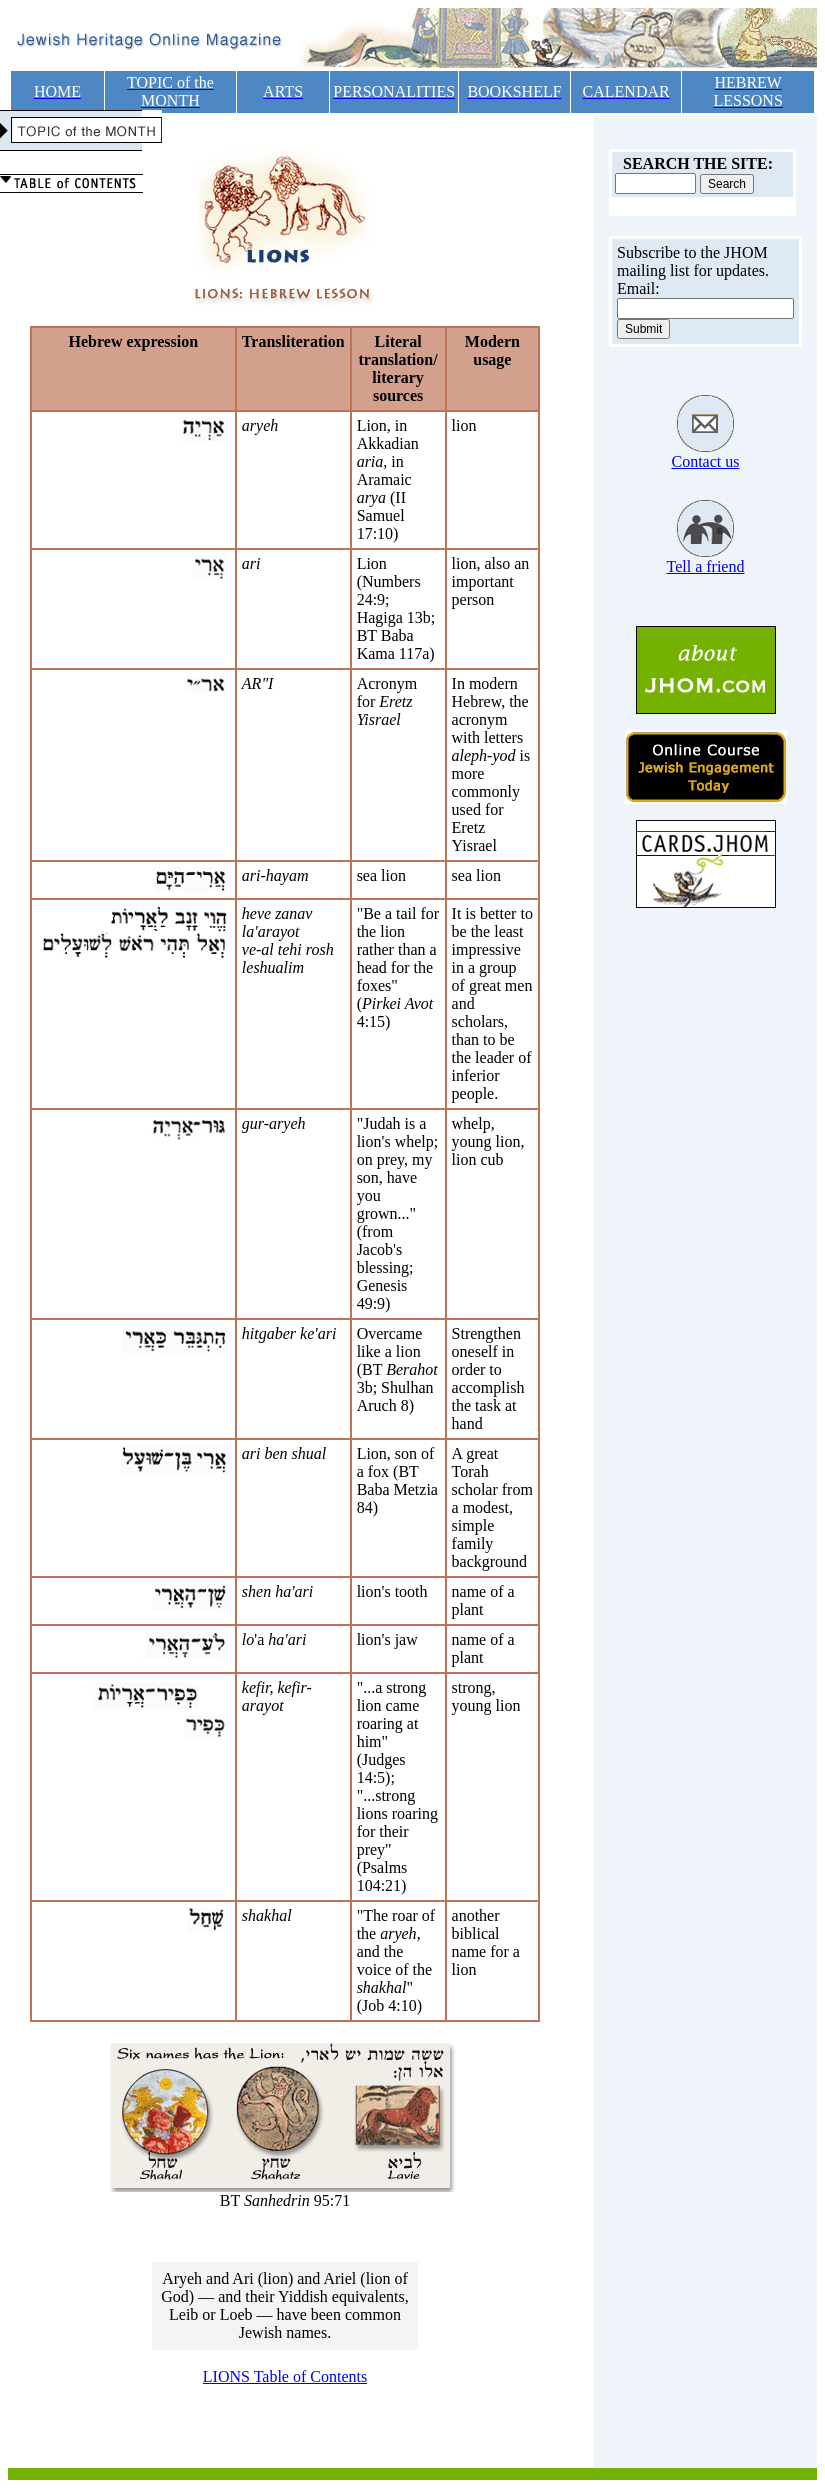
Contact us (706, 461)
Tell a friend (706, 566)
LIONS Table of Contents (285, 2376)
